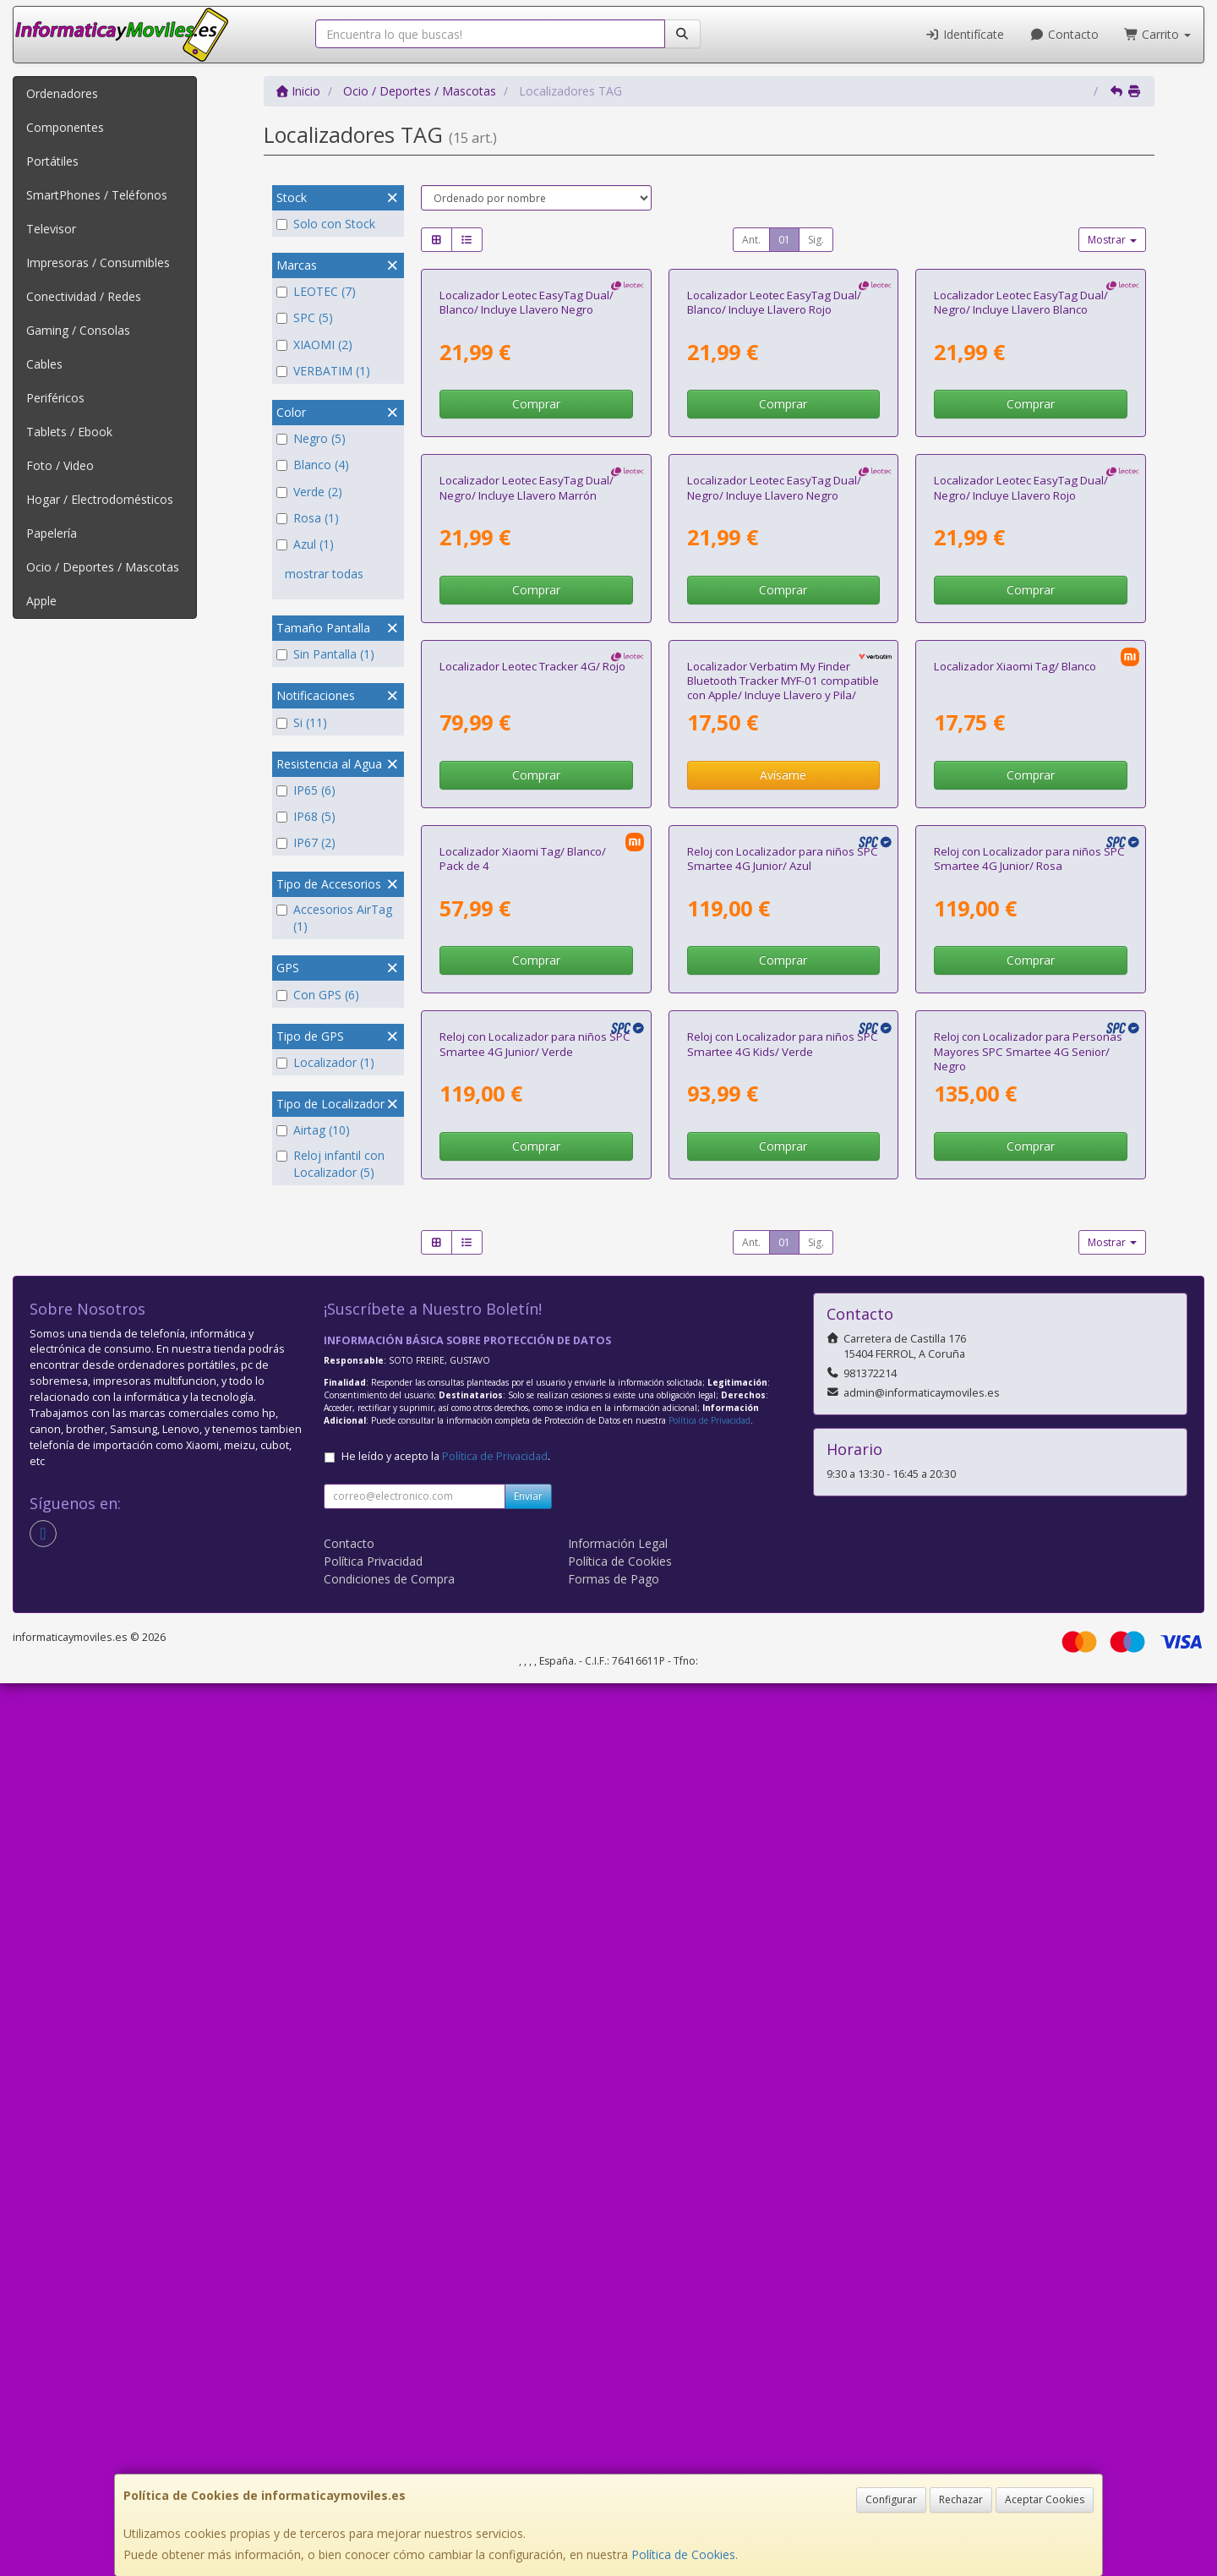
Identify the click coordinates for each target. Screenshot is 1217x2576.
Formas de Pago (613, 2472)
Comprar (536, 583)
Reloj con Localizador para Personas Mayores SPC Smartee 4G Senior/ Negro (1028, 1944)
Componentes (65, 127)
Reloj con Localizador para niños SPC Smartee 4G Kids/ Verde (782, 1937)
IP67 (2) (306, 842)
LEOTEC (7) (316, 291)
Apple (41, 601)
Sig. (816, 239)
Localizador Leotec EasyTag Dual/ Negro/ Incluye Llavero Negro (774, 845)
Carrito (1158, 34)
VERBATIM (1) (323, 371)
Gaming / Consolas (78, 330)
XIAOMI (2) (314, 344)
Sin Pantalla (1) (325, 654)
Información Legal (618, 2436)
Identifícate (965, 34)
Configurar (891, 2499)
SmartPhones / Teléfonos (96, 195)
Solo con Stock (325, 224)
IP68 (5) (306, 816)
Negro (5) (311, 438)
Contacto (1064, 34)
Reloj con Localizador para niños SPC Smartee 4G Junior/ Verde (534, 1937)
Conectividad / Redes (83, 296)
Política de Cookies (683, 2554)
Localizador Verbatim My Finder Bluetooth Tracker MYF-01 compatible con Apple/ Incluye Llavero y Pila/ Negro (783, 1223)
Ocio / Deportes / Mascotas (102, 567)
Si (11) (301, 722)
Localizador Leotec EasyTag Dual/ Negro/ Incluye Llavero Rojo (1021, 845)
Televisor (51, 229)
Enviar (528, 2389)
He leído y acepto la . (445, 2349)
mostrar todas (324, 574)
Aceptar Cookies (1044, 2499)
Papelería (51, 533)
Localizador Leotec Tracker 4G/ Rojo (532, 1201)
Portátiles (52, 161)
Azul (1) (305, 544)
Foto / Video (60, 465)
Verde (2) (309, 492)
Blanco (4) (312, 465)
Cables (44, 364)
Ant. (751, 239)
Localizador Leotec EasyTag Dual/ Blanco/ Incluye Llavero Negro (526, 480)
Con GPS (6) (317, 995)
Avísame (783, 1311)
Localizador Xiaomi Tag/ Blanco (1015, 1201)
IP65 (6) (306, 790)
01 (784, 239)
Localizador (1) (325, 1062)
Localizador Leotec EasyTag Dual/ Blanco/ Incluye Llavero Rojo (774, 480)
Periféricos (55, 398)
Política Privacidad (373, 2454)
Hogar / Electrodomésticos (99, 499)
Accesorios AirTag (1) (334, 917)
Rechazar (961, 2499)
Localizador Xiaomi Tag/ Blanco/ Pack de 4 (522, 1573)
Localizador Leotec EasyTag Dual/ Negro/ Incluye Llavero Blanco (1021, 480)
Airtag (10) (313, 1130)
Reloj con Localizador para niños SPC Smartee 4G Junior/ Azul (782, 1573)
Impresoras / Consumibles (98, 262)
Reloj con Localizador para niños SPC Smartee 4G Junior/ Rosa (1029, 1573)
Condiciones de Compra (389, 2472)
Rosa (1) (307, 518)
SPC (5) (304, 317)
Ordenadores (62, 93)
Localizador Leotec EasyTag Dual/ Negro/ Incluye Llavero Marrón (526, 845)
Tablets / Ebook (69, 432)
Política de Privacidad (709, 2313)
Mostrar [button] (1112, 239)
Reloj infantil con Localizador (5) (330, 1163)
